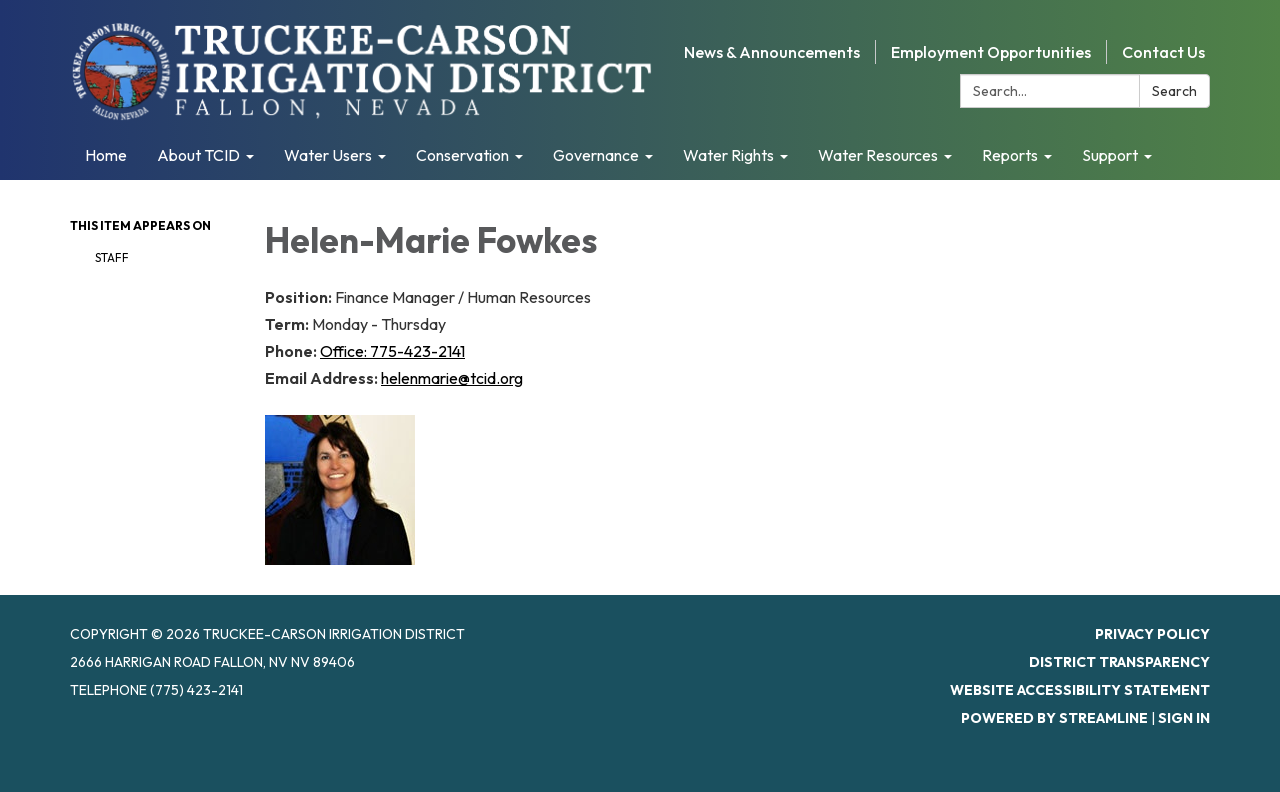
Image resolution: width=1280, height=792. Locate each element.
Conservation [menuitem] (462, 155)
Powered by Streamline (1054, 718)
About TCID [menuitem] (198, 155)
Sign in (1184, 718)
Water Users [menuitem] (328, 155)
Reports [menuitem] (1010, 155)
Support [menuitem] (1110, 155)
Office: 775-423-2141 (392, 351)
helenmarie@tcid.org (452, 378)
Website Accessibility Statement (1080, 690)
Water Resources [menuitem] (878, 155)
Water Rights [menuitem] (728, 155)
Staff (112, 257)
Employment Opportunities (991, 52)
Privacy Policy (1152, 634)
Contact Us (1163, 52)
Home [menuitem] (106, 155)
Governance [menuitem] (596, 155)
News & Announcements (772, 52)
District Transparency (1119, 662)
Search (1174, 91)
